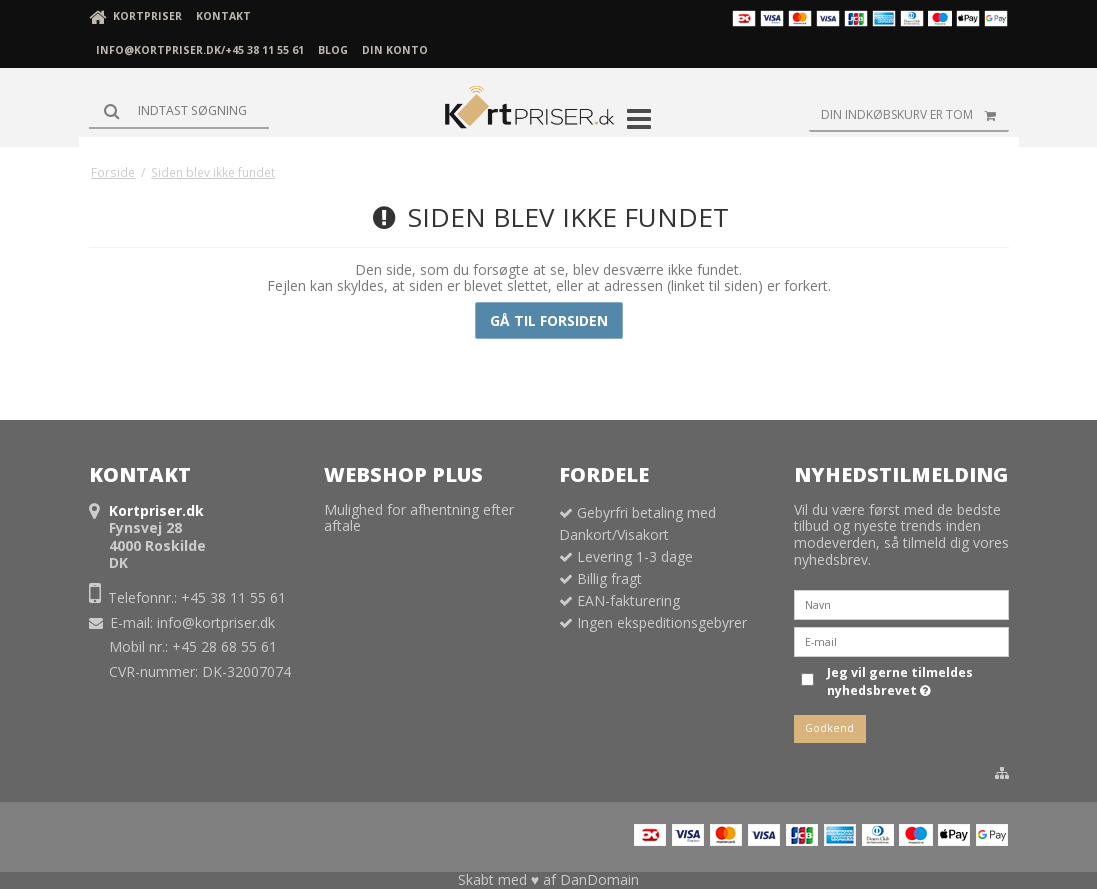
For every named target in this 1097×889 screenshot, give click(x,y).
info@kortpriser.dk (216, 622)
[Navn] (901, 603)
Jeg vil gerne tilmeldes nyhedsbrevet (898, 681)
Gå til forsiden (549, 320)
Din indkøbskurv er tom (915, 115)
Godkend (829, 728)
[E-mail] (901, 640)
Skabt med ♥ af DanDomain (548, 879)
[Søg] (179, 111)
